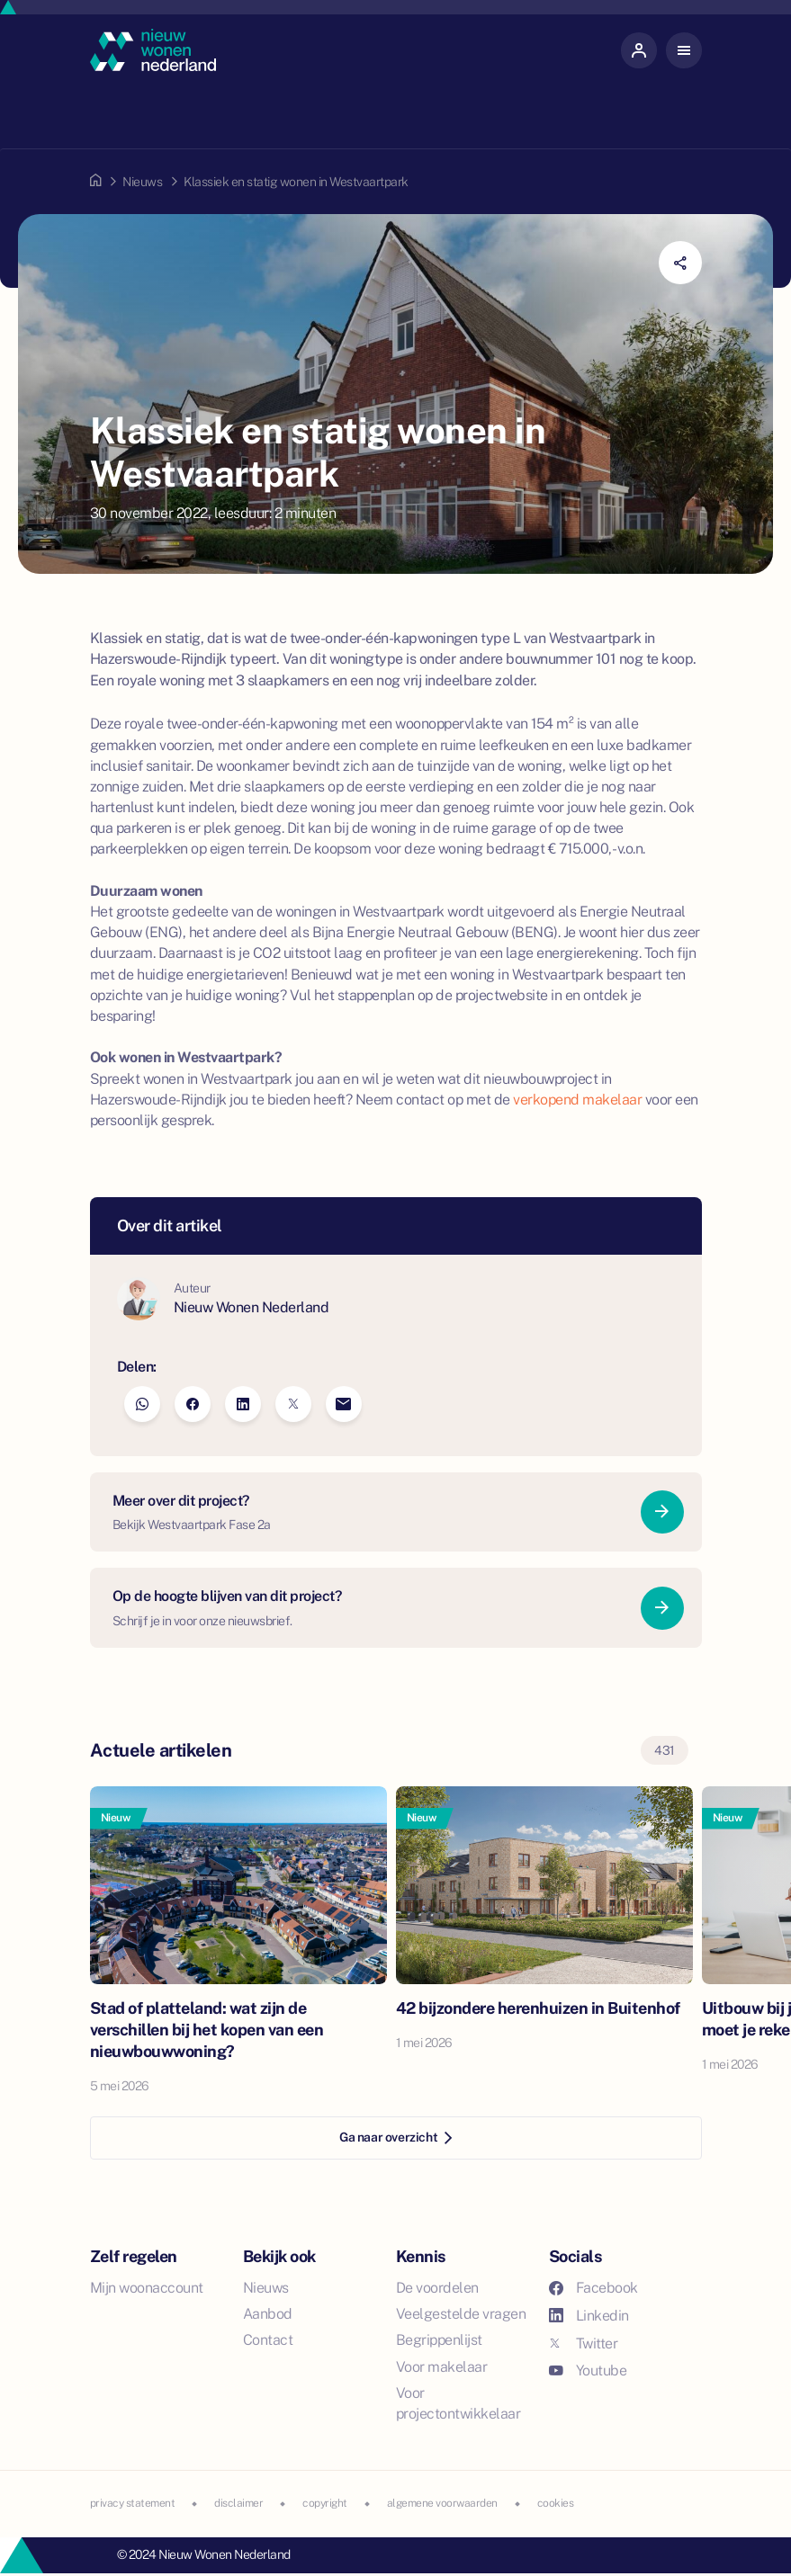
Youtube (588, 2370)
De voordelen (437, 2287)
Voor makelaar (442, 2366)
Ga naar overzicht (395, 2137)
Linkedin (589, 2315)
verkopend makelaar (577, 1099)
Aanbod (267, 2313)
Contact (268, 2339)
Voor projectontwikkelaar (458, 2403)
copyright (324, 2503)
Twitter (583, 2343)
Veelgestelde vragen (461, 2313)
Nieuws (142, 181)
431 (664, 1750)
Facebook (593, 2287)
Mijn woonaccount (146, 2287)
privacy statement (132, 2503)
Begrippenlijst (439, 2339)
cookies (555, 2503)
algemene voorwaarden (442, 2503)
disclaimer (238, 2503)
